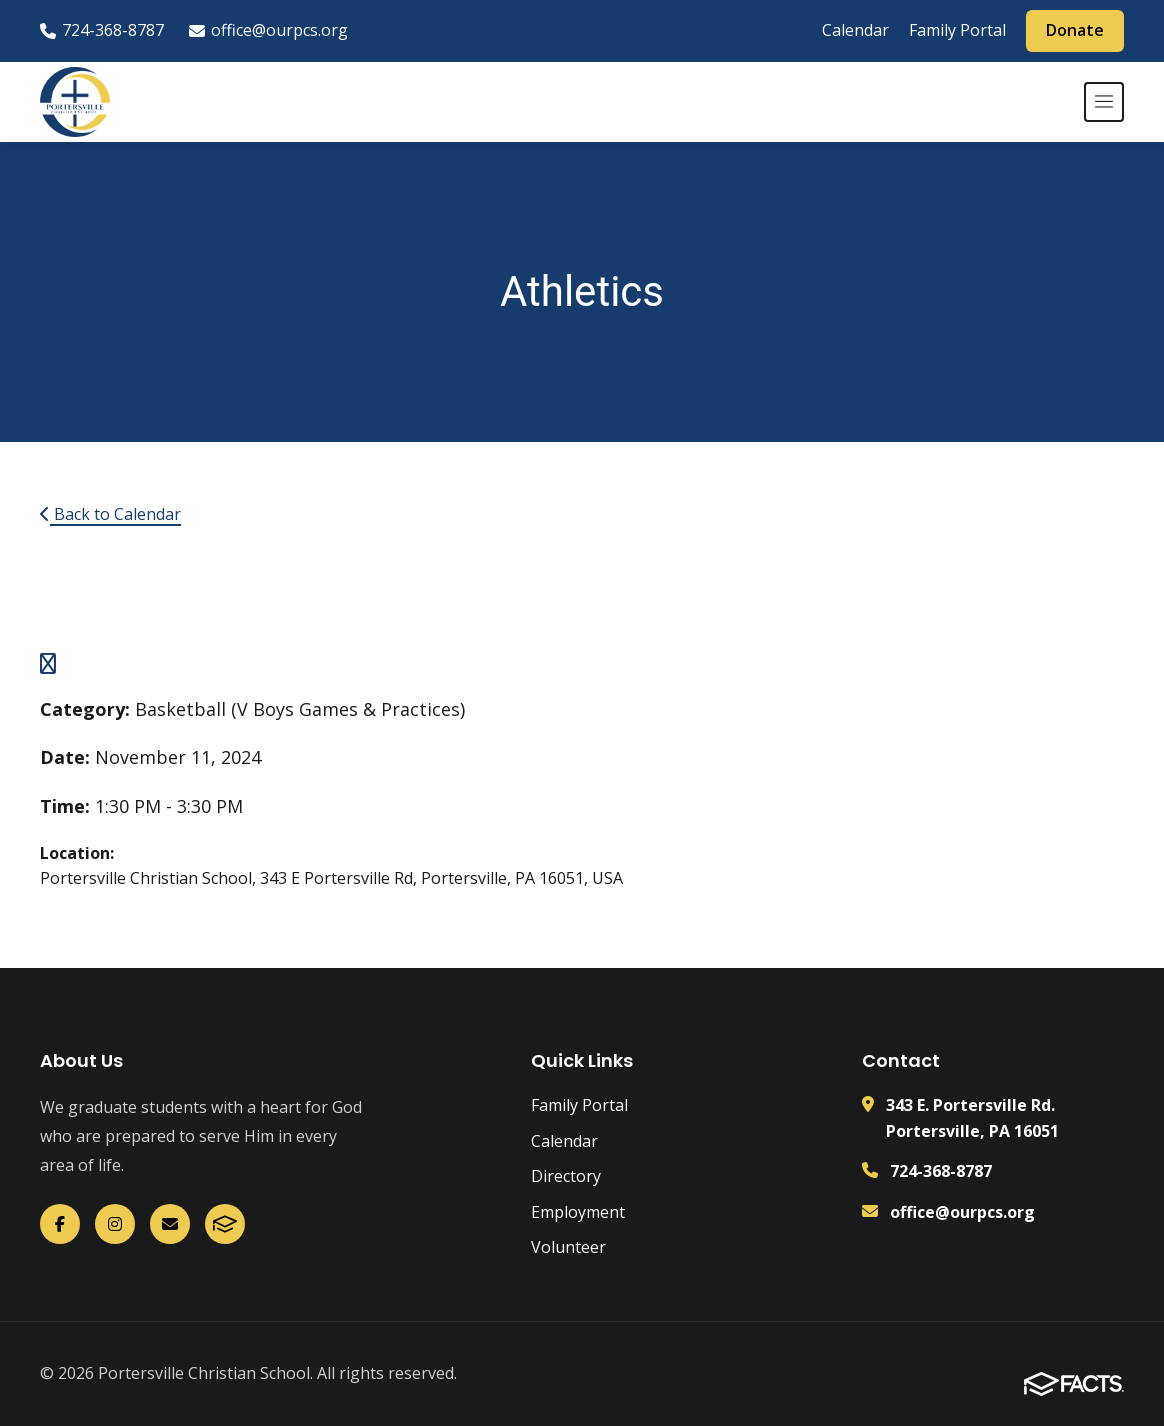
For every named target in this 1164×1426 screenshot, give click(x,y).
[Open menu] (1104, 102)
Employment (578, 1212)
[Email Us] (170, 1224)
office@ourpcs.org (268, 30)
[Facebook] (60, 1224)
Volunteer (568, 1247)
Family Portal (957, 30)
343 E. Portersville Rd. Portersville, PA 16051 (972, 1118)
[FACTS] (225, 1224)
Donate (1075, 30)
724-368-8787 (102, 30)
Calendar (855, 30)
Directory (566, 1176)
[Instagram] (115, 1224)
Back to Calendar (110, 514)
